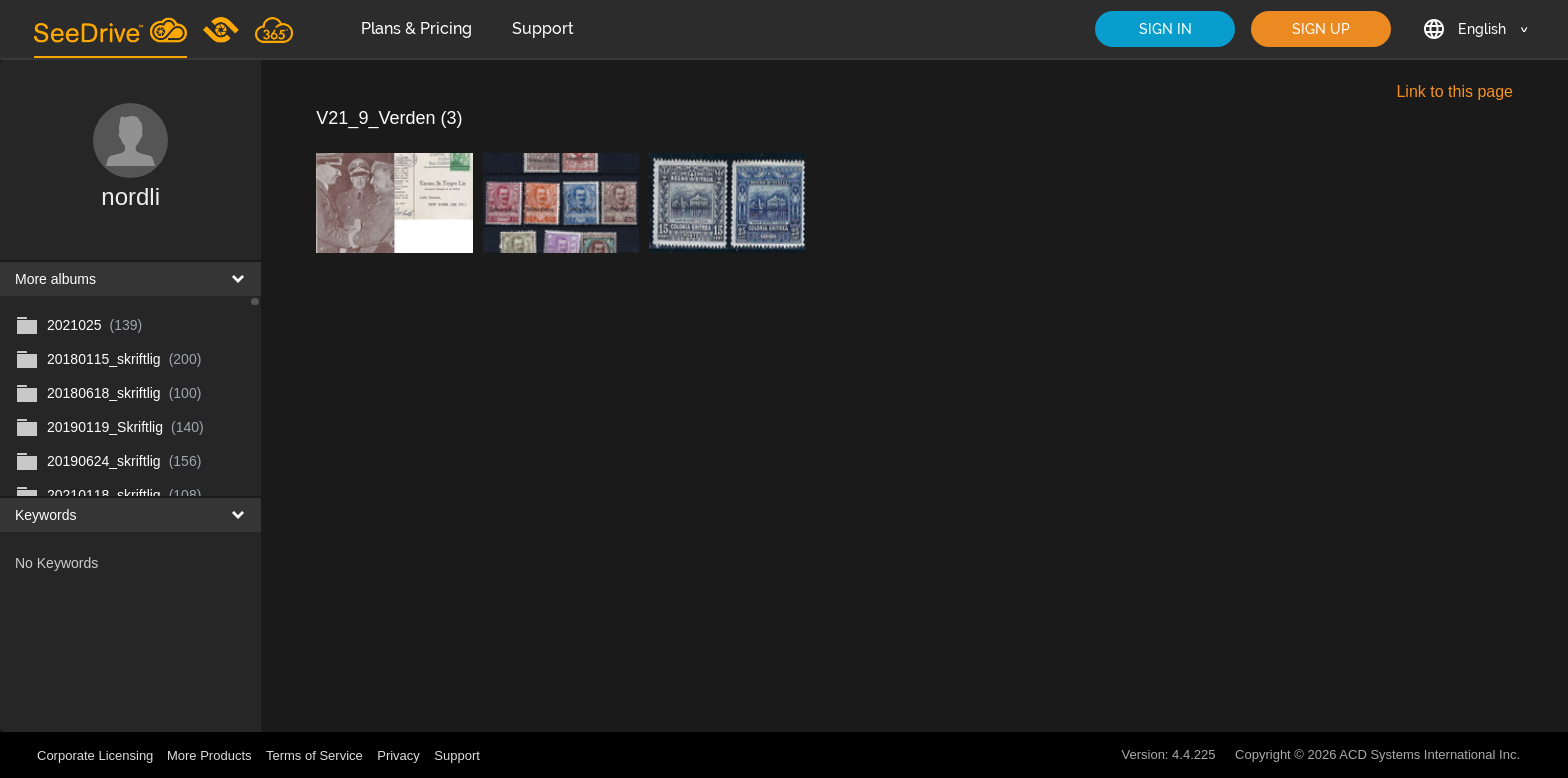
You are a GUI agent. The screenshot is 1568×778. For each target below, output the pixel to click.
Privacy (398, 755)
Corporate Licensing (97, 755)
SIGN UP (1321, 29)
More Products (209, 755)
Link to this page (1454, 91)
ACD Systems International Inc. (1429, 754)
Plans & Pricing (416, 28)
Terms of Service (314, 755)
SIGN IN (1165, 29)
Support (543, 28)
